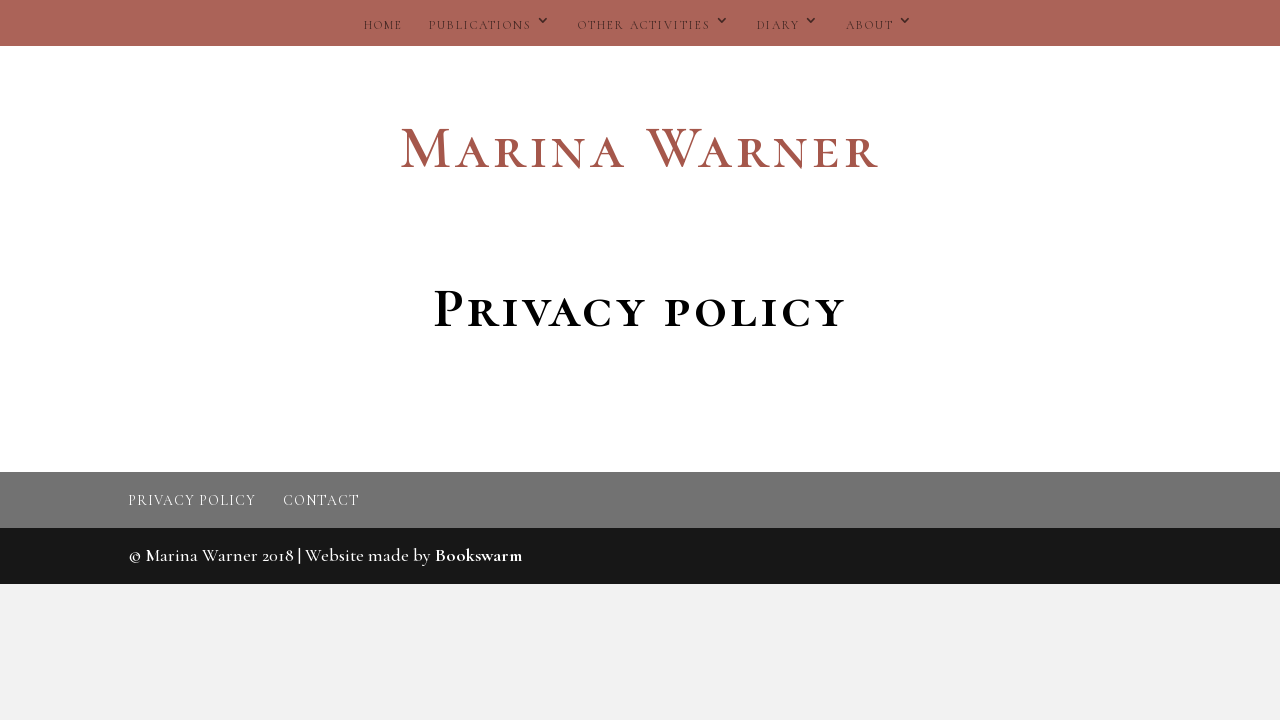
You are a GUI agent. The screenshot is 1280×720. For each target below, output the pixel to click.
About (870, 25)
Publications (480, 25)
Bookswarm (478, 555)
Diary (778, 25)
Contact (321, 500)
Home (383, 25)
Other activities (644, 25)
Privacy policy (192, 500)
